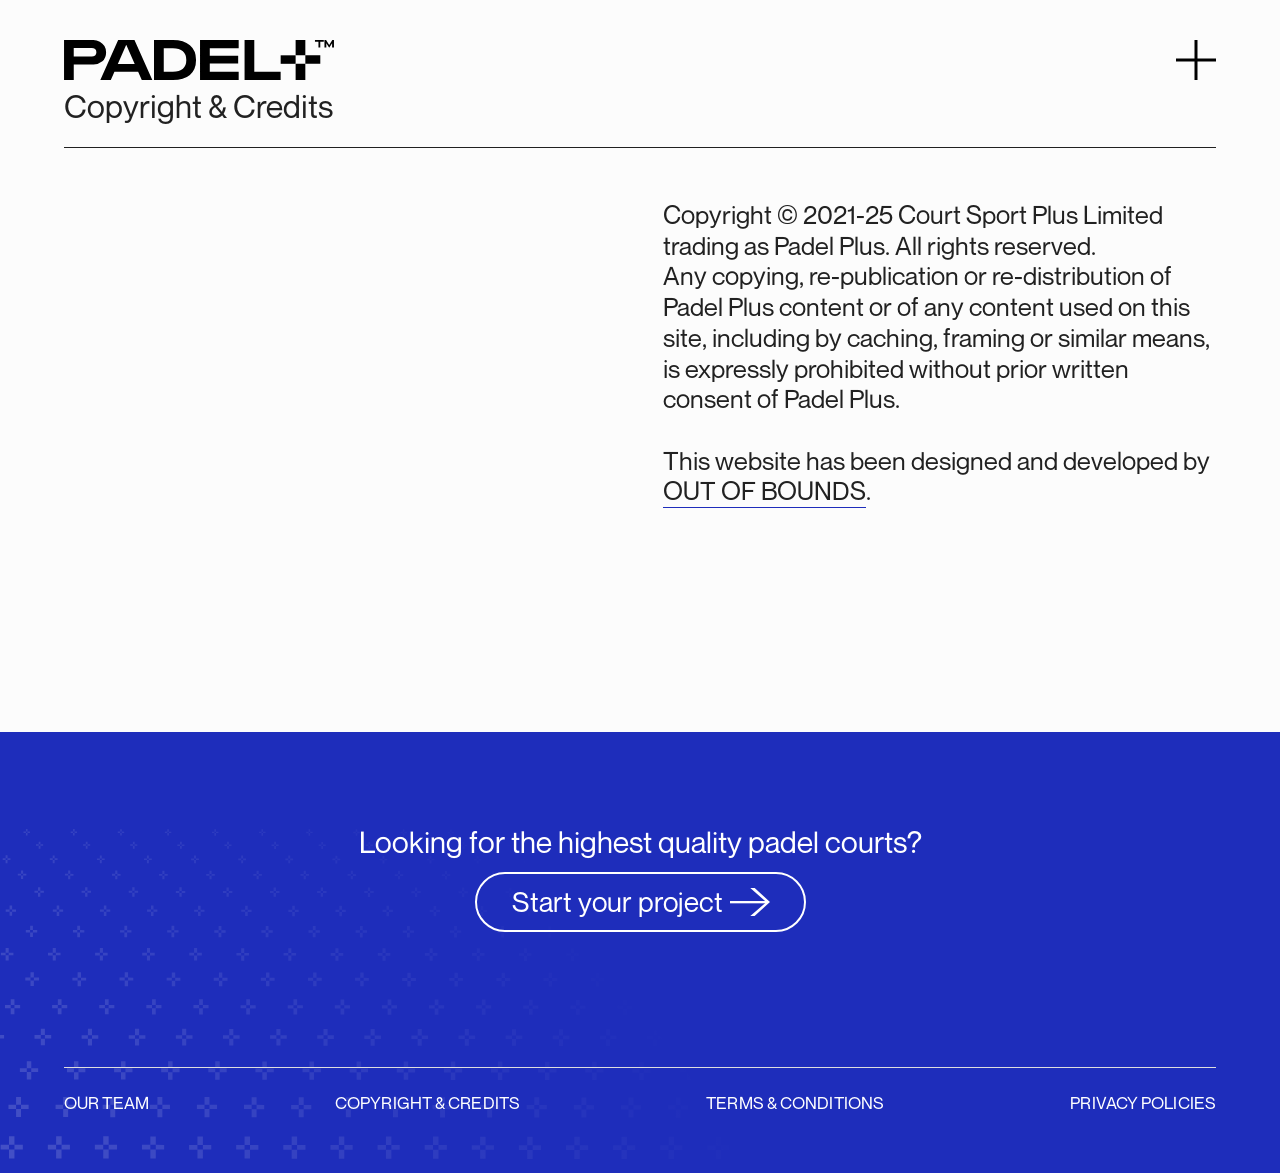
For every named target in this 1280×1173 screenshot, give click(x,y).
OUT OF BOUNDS (764, 491)
